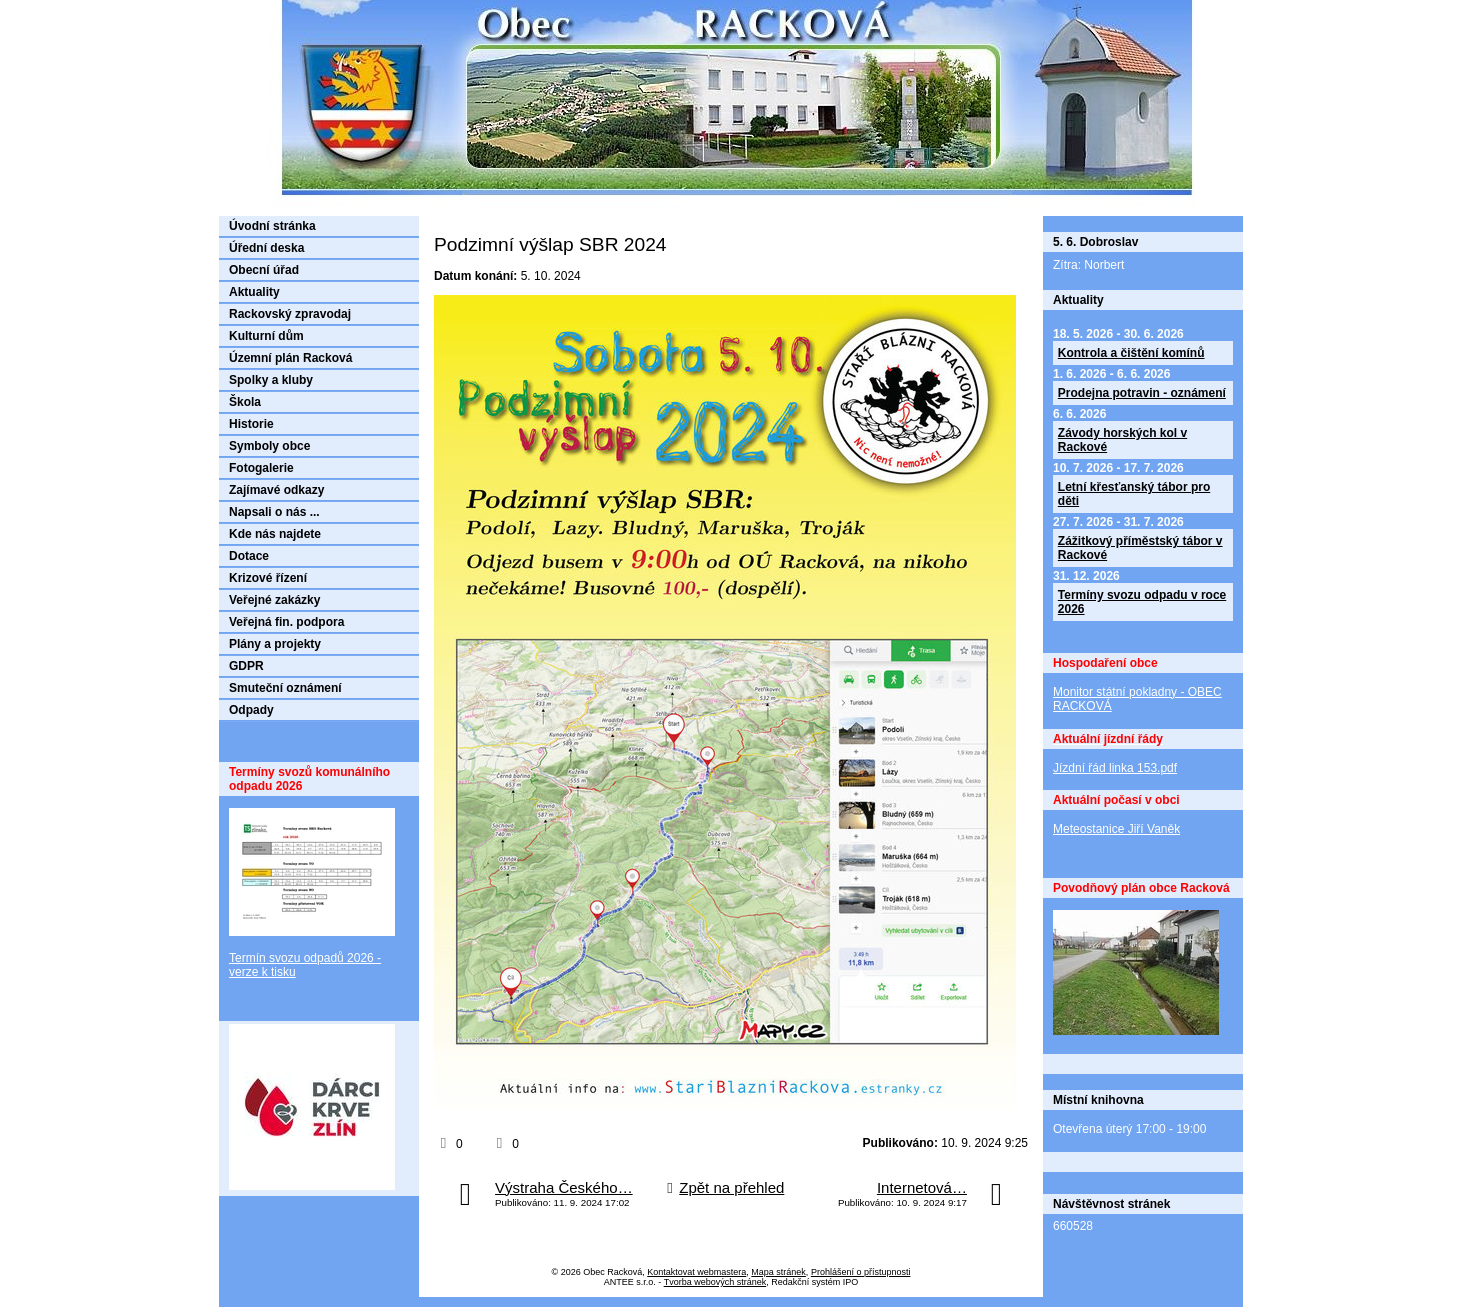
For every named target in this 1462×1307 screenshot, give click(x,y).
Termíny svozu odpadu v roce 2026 (1142, 602)
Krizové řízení (268, 578)
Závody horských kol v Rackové (1122, 440)
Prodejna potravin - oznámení (1142, 393)
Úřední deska (266, 248)
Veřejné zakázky (274, 600)
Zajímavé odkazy (276, 490)
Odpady (251, 710)
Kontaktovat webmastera (696, 1272)
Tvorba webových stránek (715, 1282)
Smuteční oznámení (285, 688)
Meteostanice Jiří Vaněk (1116, 829)
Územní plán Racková (290, 358)
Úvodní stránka (272, 226)
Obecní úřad (264, 270)
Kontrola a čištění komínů (1131, 353)
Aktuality (254, 292)
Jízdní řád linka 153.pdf (1115, 768)
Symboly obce (269, 446)
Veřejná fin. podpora (286, 622)
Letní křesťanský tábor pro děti (1134, 494)
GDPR (246, 666)
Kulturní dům (266, 336)
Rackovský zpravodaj (290, 314)
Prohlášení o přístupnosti (861, 1272)
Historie (251, 424)
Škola (245, 402)
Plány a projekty (275, 644)
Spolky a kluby (271, 380)
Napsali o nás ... (274, 512)
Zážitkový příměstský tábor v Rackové (1140, 548)
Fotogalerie (261, 468)
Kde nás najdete (275, 534)
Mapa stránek (778, 1272)
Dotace (249, 556)
